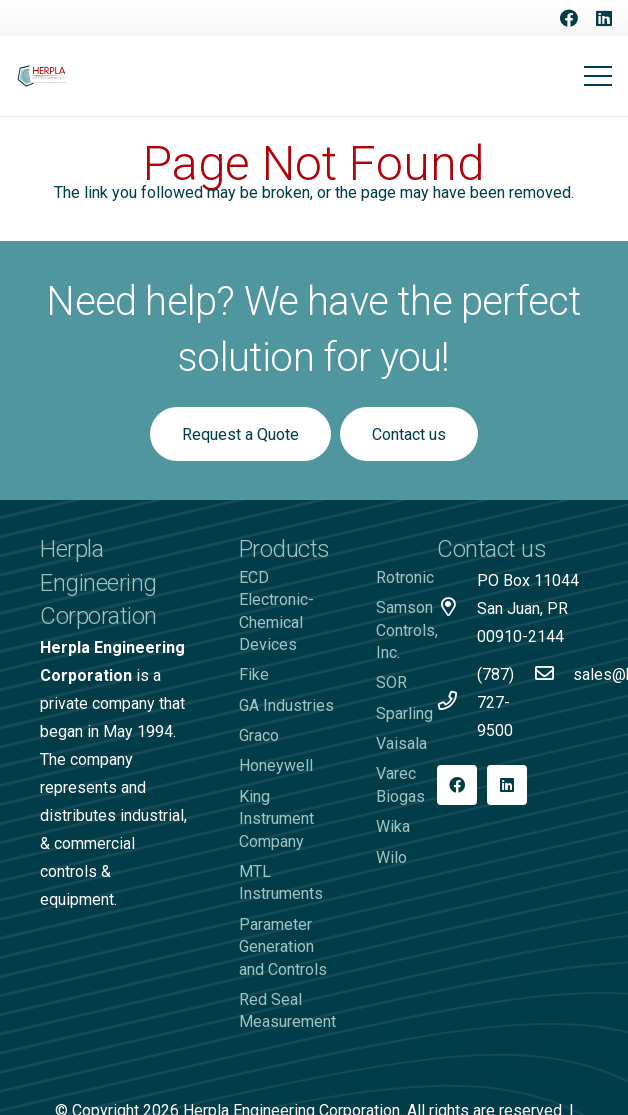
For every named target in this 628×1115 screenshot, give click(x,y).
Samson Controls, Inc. (407, 630)
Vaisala (401, 743)
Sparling (404, 713)
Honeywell (276, 765)
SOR (391, 682)
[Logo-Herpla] (42, 76)
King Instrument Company (276, 819)
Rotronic (405, 577)
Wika (393, 826)
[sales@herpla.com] (553, 675)
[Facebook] (569, 18)
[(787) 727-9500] (457, 703)
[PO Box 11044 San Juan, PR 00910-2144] (457, 609)
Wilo (391, 857)
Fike (254, 674)
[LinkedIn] (604, 18)
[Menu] (598, 76)
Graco (259, 735)
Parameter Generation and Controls (283, 947)
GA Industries (286, 705)
